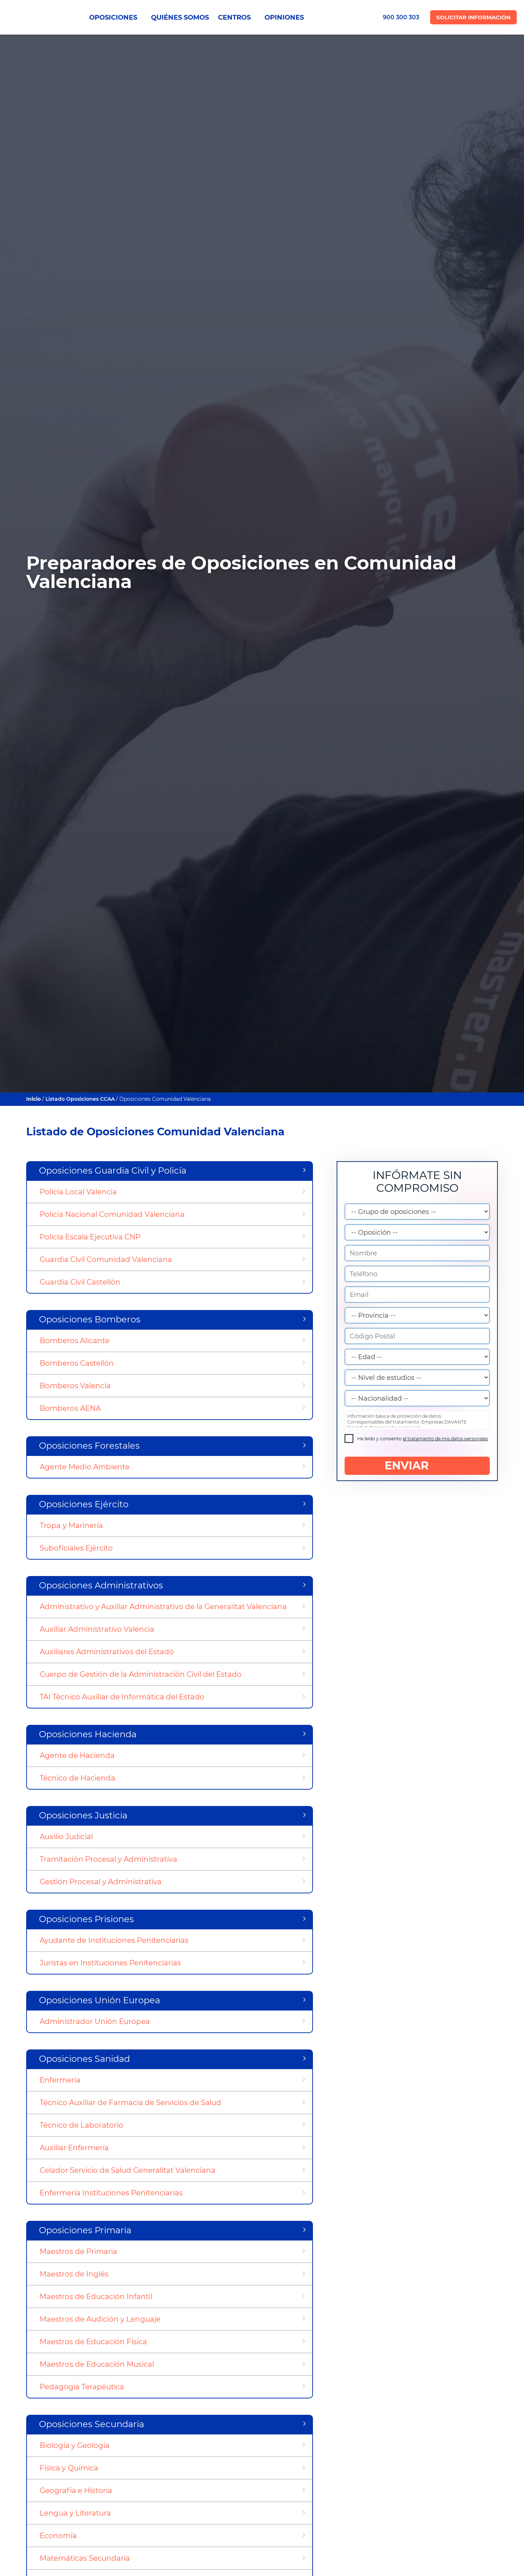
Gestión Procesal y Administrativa (101, 1881)
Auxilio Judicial (66, 1836)
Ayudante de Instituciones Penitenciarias (114, 1940)
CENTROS (236, 17)
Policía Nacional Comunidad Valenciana (112, 1214)
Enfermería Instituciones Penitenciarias (111, 2192)
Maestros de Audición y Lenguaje (100, 2319)
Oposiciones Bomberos (89, 1319)
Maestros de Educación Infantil (96, 2296)
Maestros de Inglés (74, 2274)
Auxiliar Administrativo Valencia (97, 1629)
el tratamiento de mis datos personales (445, 1438)
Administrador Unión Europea (95, 2021)
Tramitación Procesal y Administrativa (108, 1859)
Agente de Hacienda (77, 1755)
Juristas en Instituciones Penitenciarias (110, 1962)
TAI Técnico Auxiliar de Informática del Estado (122, 1696)
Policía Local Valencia (78, 1191)
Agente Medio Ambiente (85, 1466)
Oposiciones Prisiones (86, 1919)
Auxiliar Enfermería (74, 2147)
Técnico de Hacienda (77, 1778)
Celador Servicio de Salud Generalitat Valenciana (127, 2170)
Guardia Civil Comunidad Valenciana (106, 1259)
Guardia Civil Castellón (80, 1282)
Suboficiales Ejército (76, 1548)
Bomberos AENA (70, 1408)
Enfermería (60, 2080)
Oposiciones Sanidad (84, 2058)
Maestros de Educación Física (93, 2341)
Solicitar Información (473, 17)
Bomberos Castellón (77, 1363)
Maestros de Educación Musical (97, 2364)
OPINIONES (284, 17)
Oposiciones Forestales (89, 1445)
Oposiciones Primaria (85, 2230)
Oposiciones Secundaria (91, 2424)
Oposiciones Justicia (83, 1815)
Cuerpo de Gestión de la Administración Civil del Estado (141, 1674)
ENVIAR (417, 1465)
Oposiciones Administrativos (101, 1585)
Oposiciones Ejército (83, 1504)
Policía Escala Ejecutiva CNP (90, 1237)
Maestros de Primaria (78, 2251)
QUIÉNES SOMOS (180, 17)
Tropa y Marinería (71, 1525)
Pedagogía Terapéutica (82, 2386)
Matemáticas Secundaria (85, 2558)
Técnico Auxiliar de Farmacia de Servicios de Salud (130, 2102)
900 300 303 (401, 17)
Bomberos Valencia (75, 1385)
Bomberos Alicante (75, 1340)
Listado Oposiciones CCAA (80, 1099)
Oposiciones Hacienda (87, 1734)
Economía (58, 2535)
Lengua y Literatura (75, 2513)
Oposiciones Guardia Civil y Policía (112, 1170)
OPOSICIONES (115, 17)
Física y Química (69, 2468)
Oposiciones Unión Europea (99, 2000)
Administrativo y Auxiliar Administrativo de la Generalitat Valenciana (163, 1606)
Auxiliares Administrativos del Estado (107, 1651)
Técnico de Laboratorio (81, 2125)
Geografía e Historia (76, 2490)
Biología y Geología (75, 2445)
